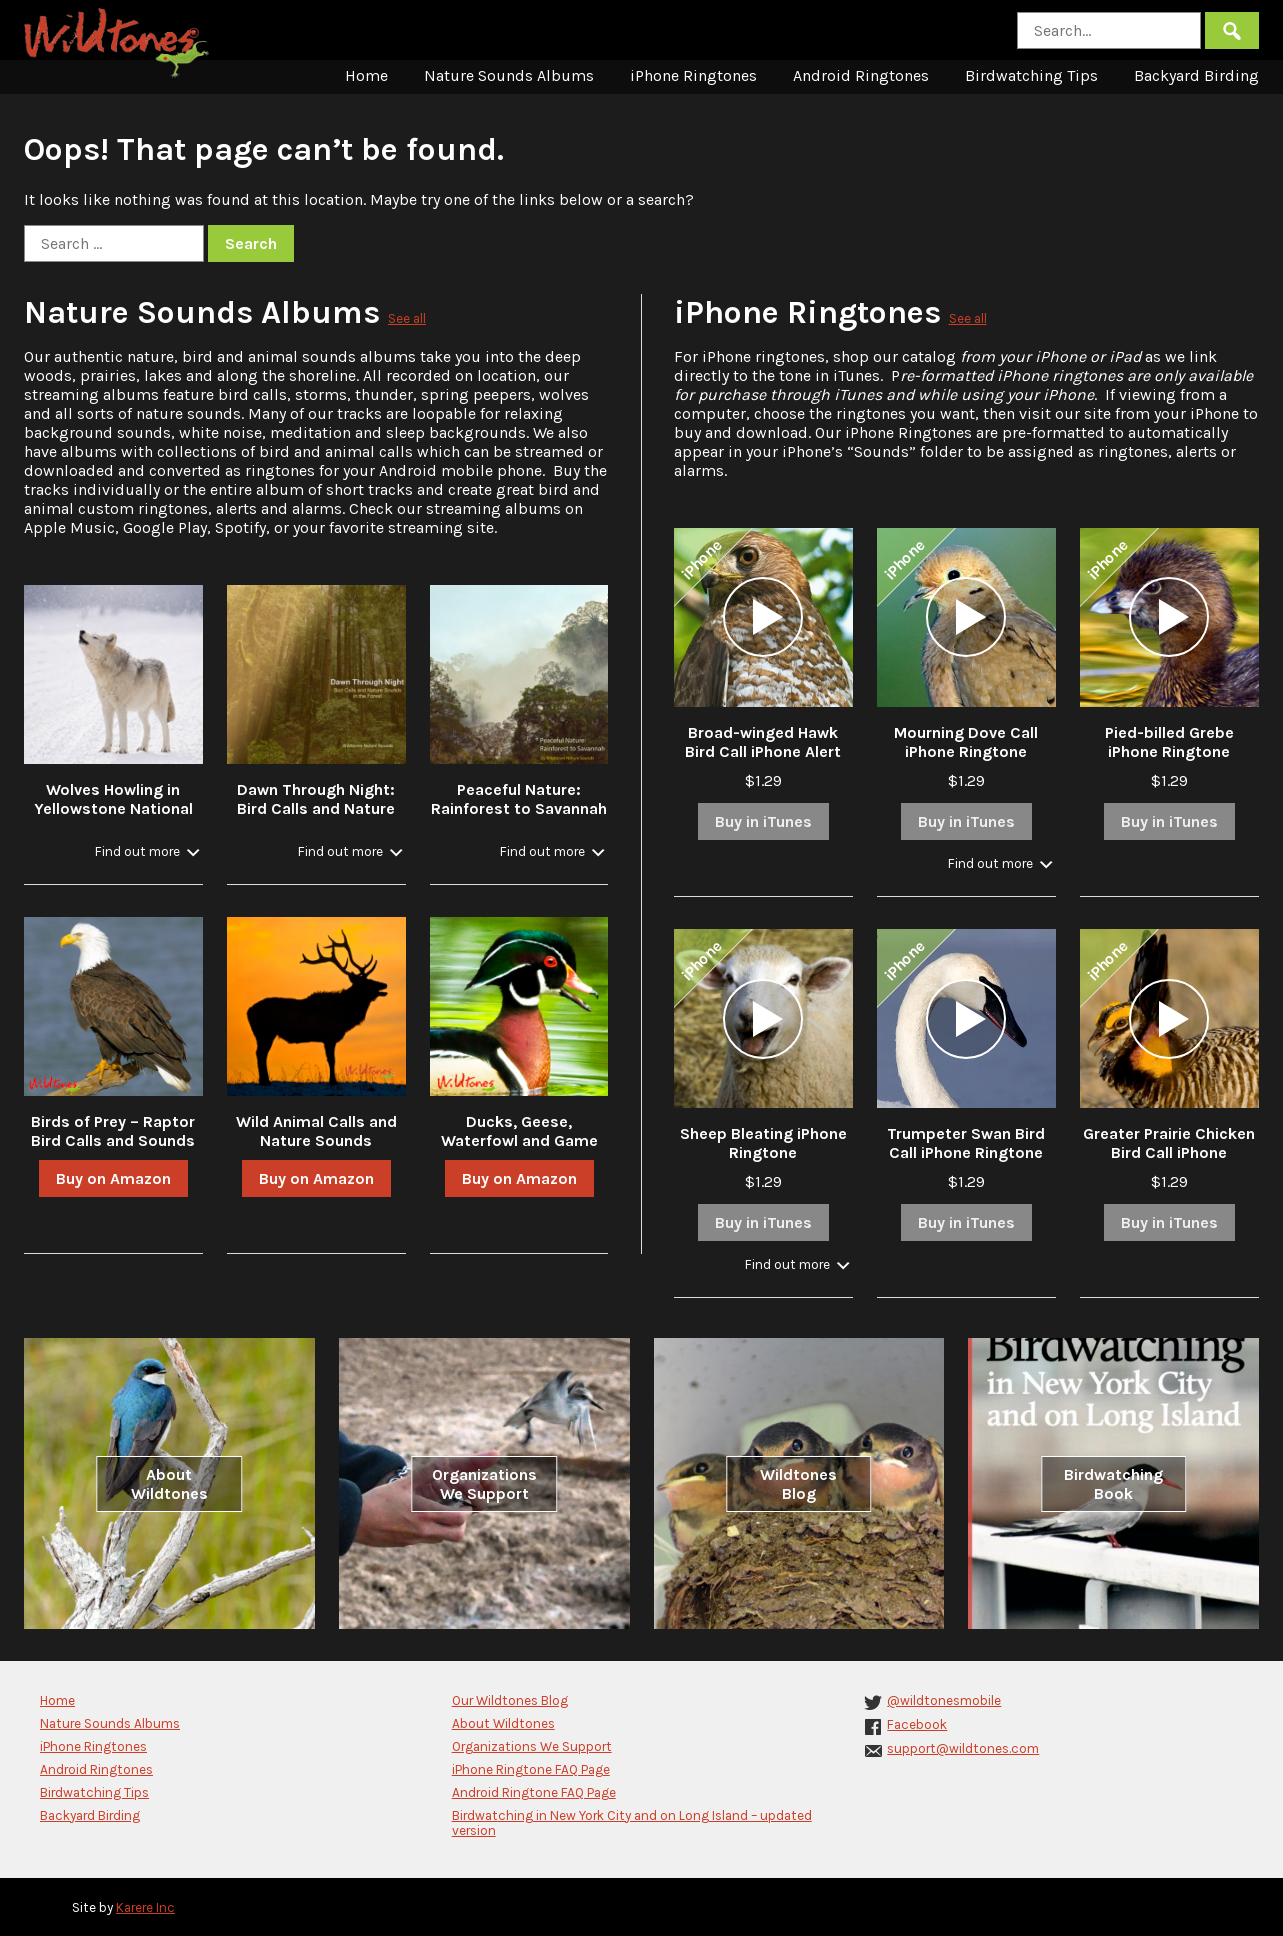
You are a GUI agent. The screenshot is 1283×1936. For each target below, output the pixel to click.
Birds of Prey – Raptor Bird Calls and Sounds (113, 1131)
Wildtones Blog (798, 1484)
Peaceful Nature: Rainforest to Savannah (519, 799)
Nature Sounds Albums (509, 75)
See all (407, 318)
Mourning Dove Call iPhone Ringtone (966, 742)
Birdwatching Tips (1031, 75)
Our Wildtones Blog (510, 1700)
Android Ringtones (861, 75)
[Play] (763, 617)
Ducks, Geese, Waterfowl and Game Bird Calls (519, 1140)
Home (366, 75)
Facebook (917, 1724)
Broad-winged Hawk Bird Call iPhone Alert (763, 742)
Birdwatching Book (1113, 1484)
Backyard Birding (1196, 75)
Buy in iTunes (763, 821)
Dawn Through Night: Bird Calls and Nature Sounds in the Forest (316, 808)
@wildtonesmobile (944, 1700)
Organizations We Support (484, 1484)
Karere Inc (145, 1907)
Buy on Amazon (113, 1178)
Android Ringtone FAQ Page (534, 1792)
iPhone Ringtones (693, 75)
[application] (763, 617)
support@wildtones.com (963, 1748)
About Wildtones (169, 1484)
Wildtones (119, 43)
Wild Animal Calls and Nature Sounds (316, 1131)
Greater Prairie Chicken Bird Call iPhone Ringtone (1169, 1152)
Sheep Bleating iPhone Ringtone (763, 1143)
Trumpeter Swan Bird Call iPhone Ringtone (966, 1143)
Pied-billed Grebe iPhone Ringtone (1169, 742)
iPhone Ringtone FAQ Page (531, 1769)
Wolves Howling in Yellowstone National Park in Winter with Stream (113, 818)
